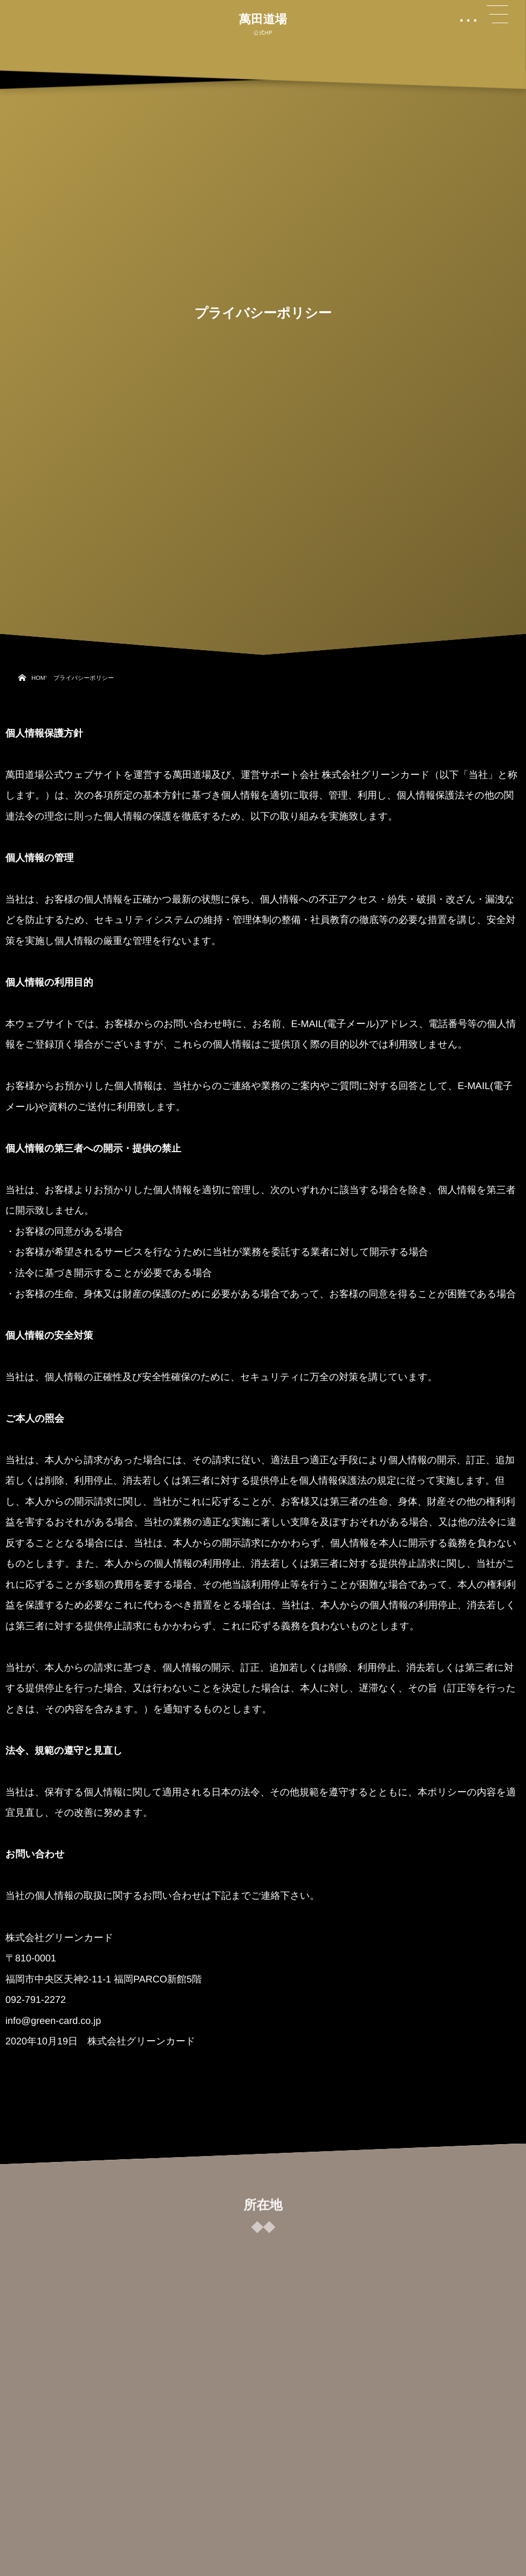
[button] (497, 14)
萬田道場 (263, 19)
